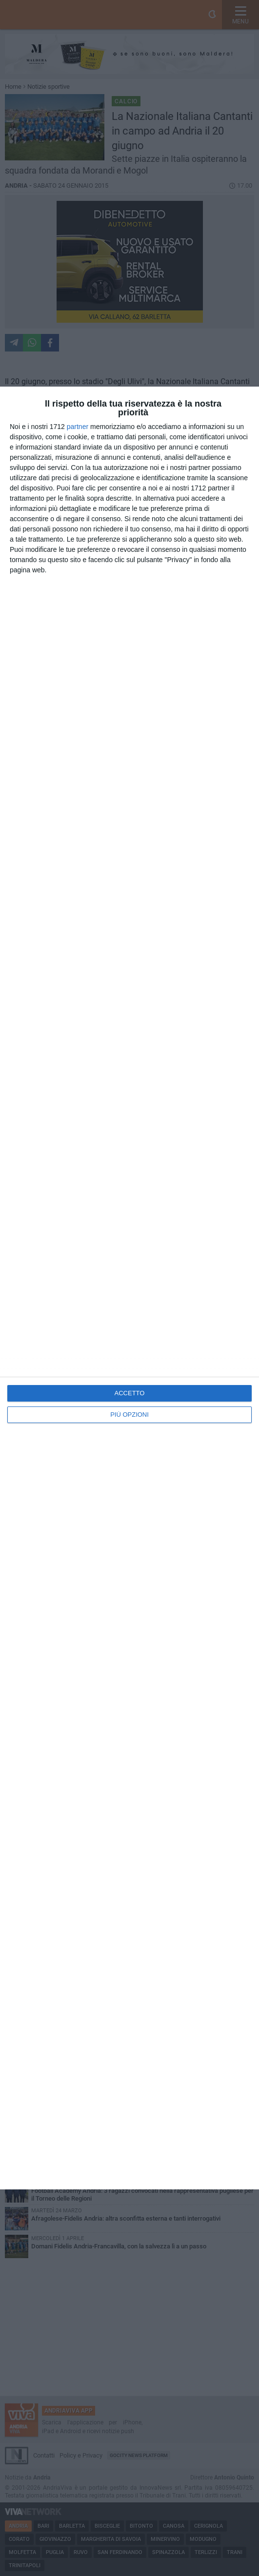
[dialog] (129, 1288)
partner (77, 426)
